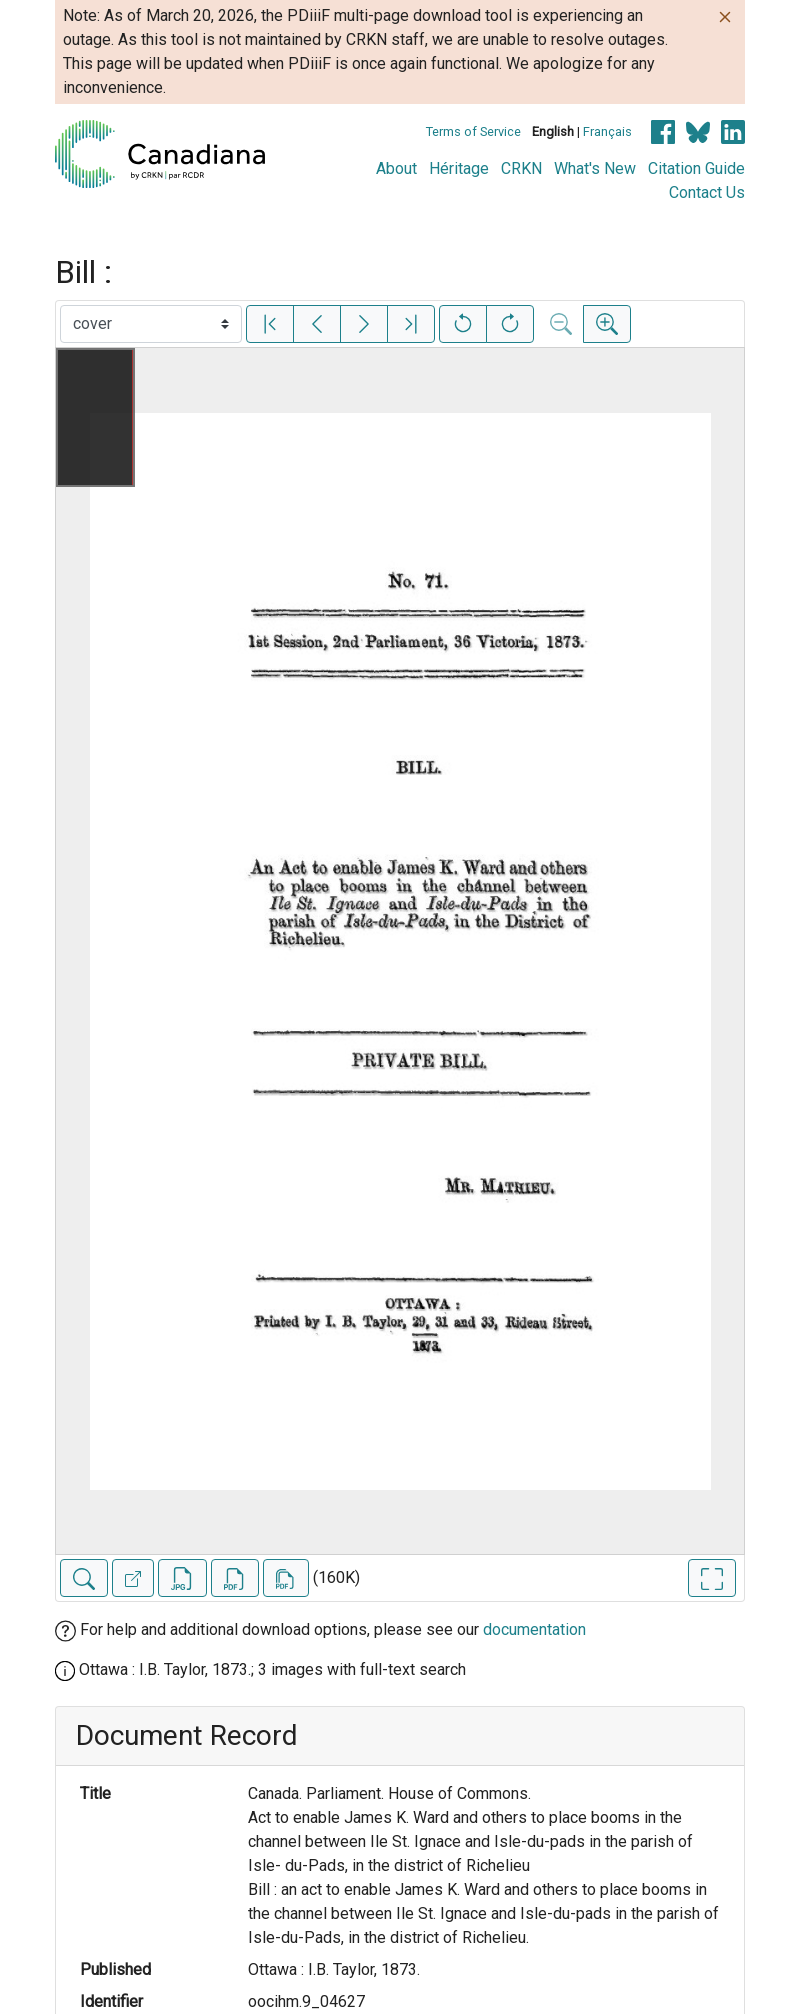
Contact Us (707, 192)
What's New (595, 168)
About (396, 168)
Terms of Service (473, 131)
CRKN (521, 168)
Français (607, 131)
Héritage (459, 168)
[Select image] (151, 324)
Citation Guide (696, 168)
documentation (534, 1629)
